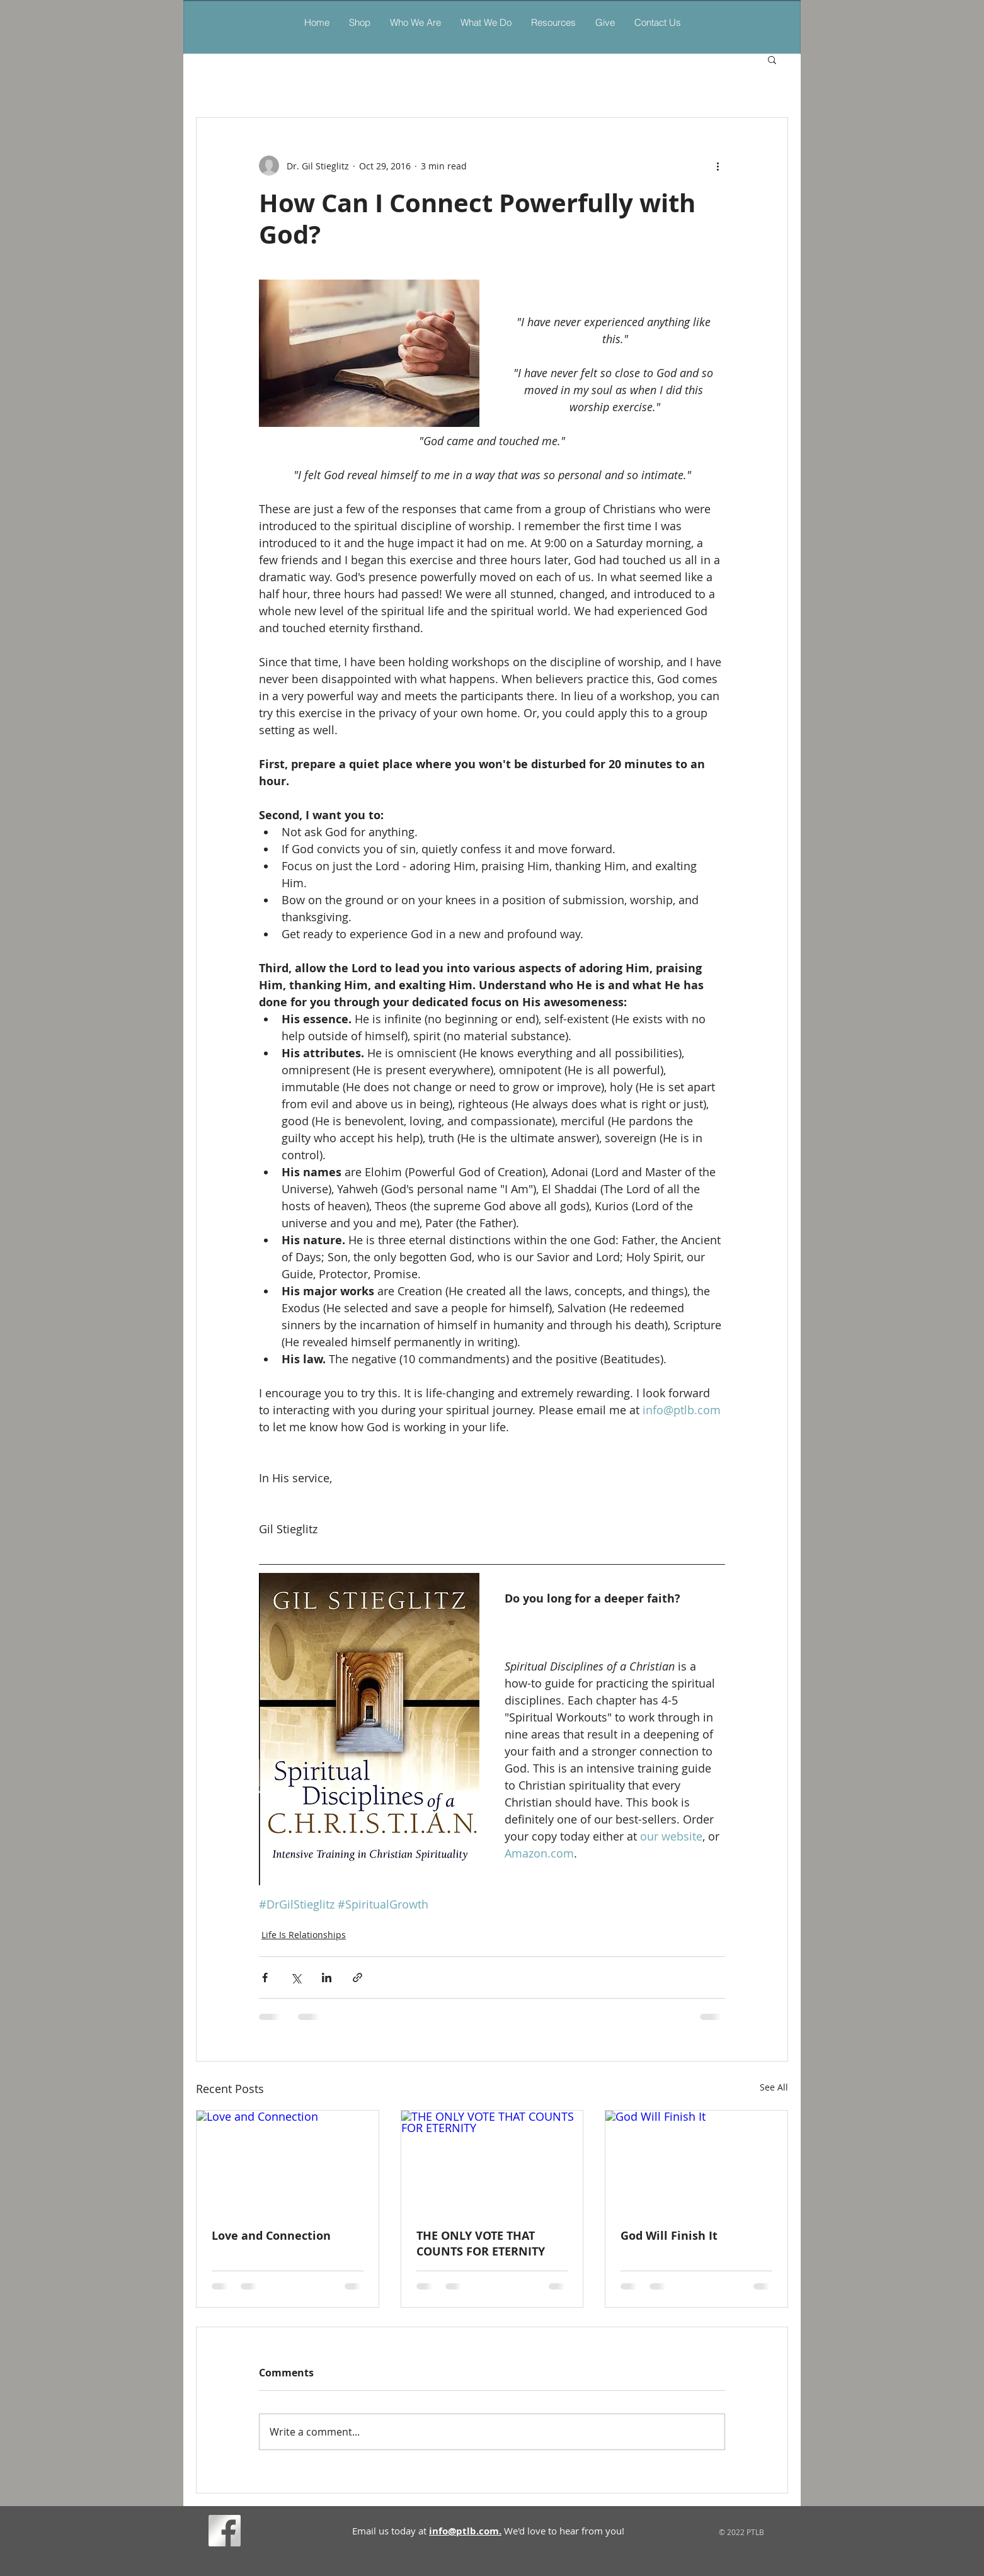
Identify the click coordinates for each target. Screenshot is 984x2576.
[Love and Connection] (288, 2162)
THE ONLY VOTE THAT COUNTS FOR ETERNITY (480, 2243)
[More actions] (717, 165)
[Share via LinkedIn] (327, 1977)
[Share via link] (357, 1977)
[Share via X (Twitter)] (296, 1977)
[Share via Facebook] (265, 1977)
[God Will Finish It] (696, 2162)
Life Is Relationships (303, 1935)
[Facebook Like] (268, 2533)
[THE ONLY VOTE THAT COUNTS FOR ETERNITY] (492, 2162)
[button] (485, 22)
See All (774, 2087)
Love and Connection (271, 2236)
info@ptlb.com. (465, 2531)
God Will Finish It (669, 2236)
